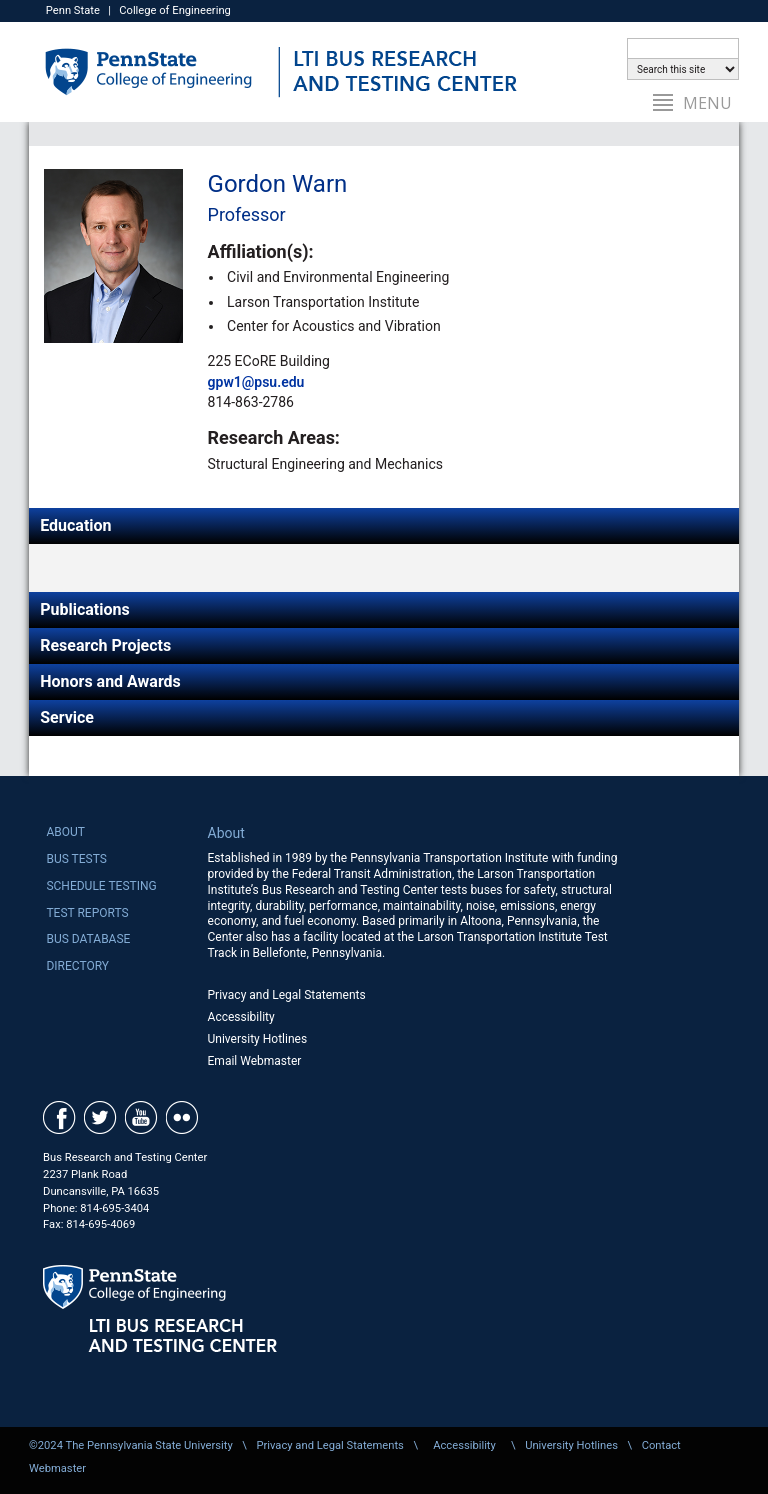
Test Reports (87, 913)
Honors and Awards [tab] (110, 681)
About (65, 832)
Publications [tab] (85, 609)
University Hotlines (258, 1039)
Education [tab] (75, 525)
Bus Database (88, 939)
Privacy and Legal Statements (287, 995)
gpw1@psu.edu (256, 382)
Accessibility (241, 1017)
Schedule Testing (101, 886)
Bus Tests (76, 859)
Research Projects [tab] (105, 645)
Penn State (73, 10)
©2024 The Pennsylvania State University (131, 1445)
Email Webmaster (255, 1061)
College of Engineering (175, 10)
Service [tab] (67, 717)
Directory (77, 966)
